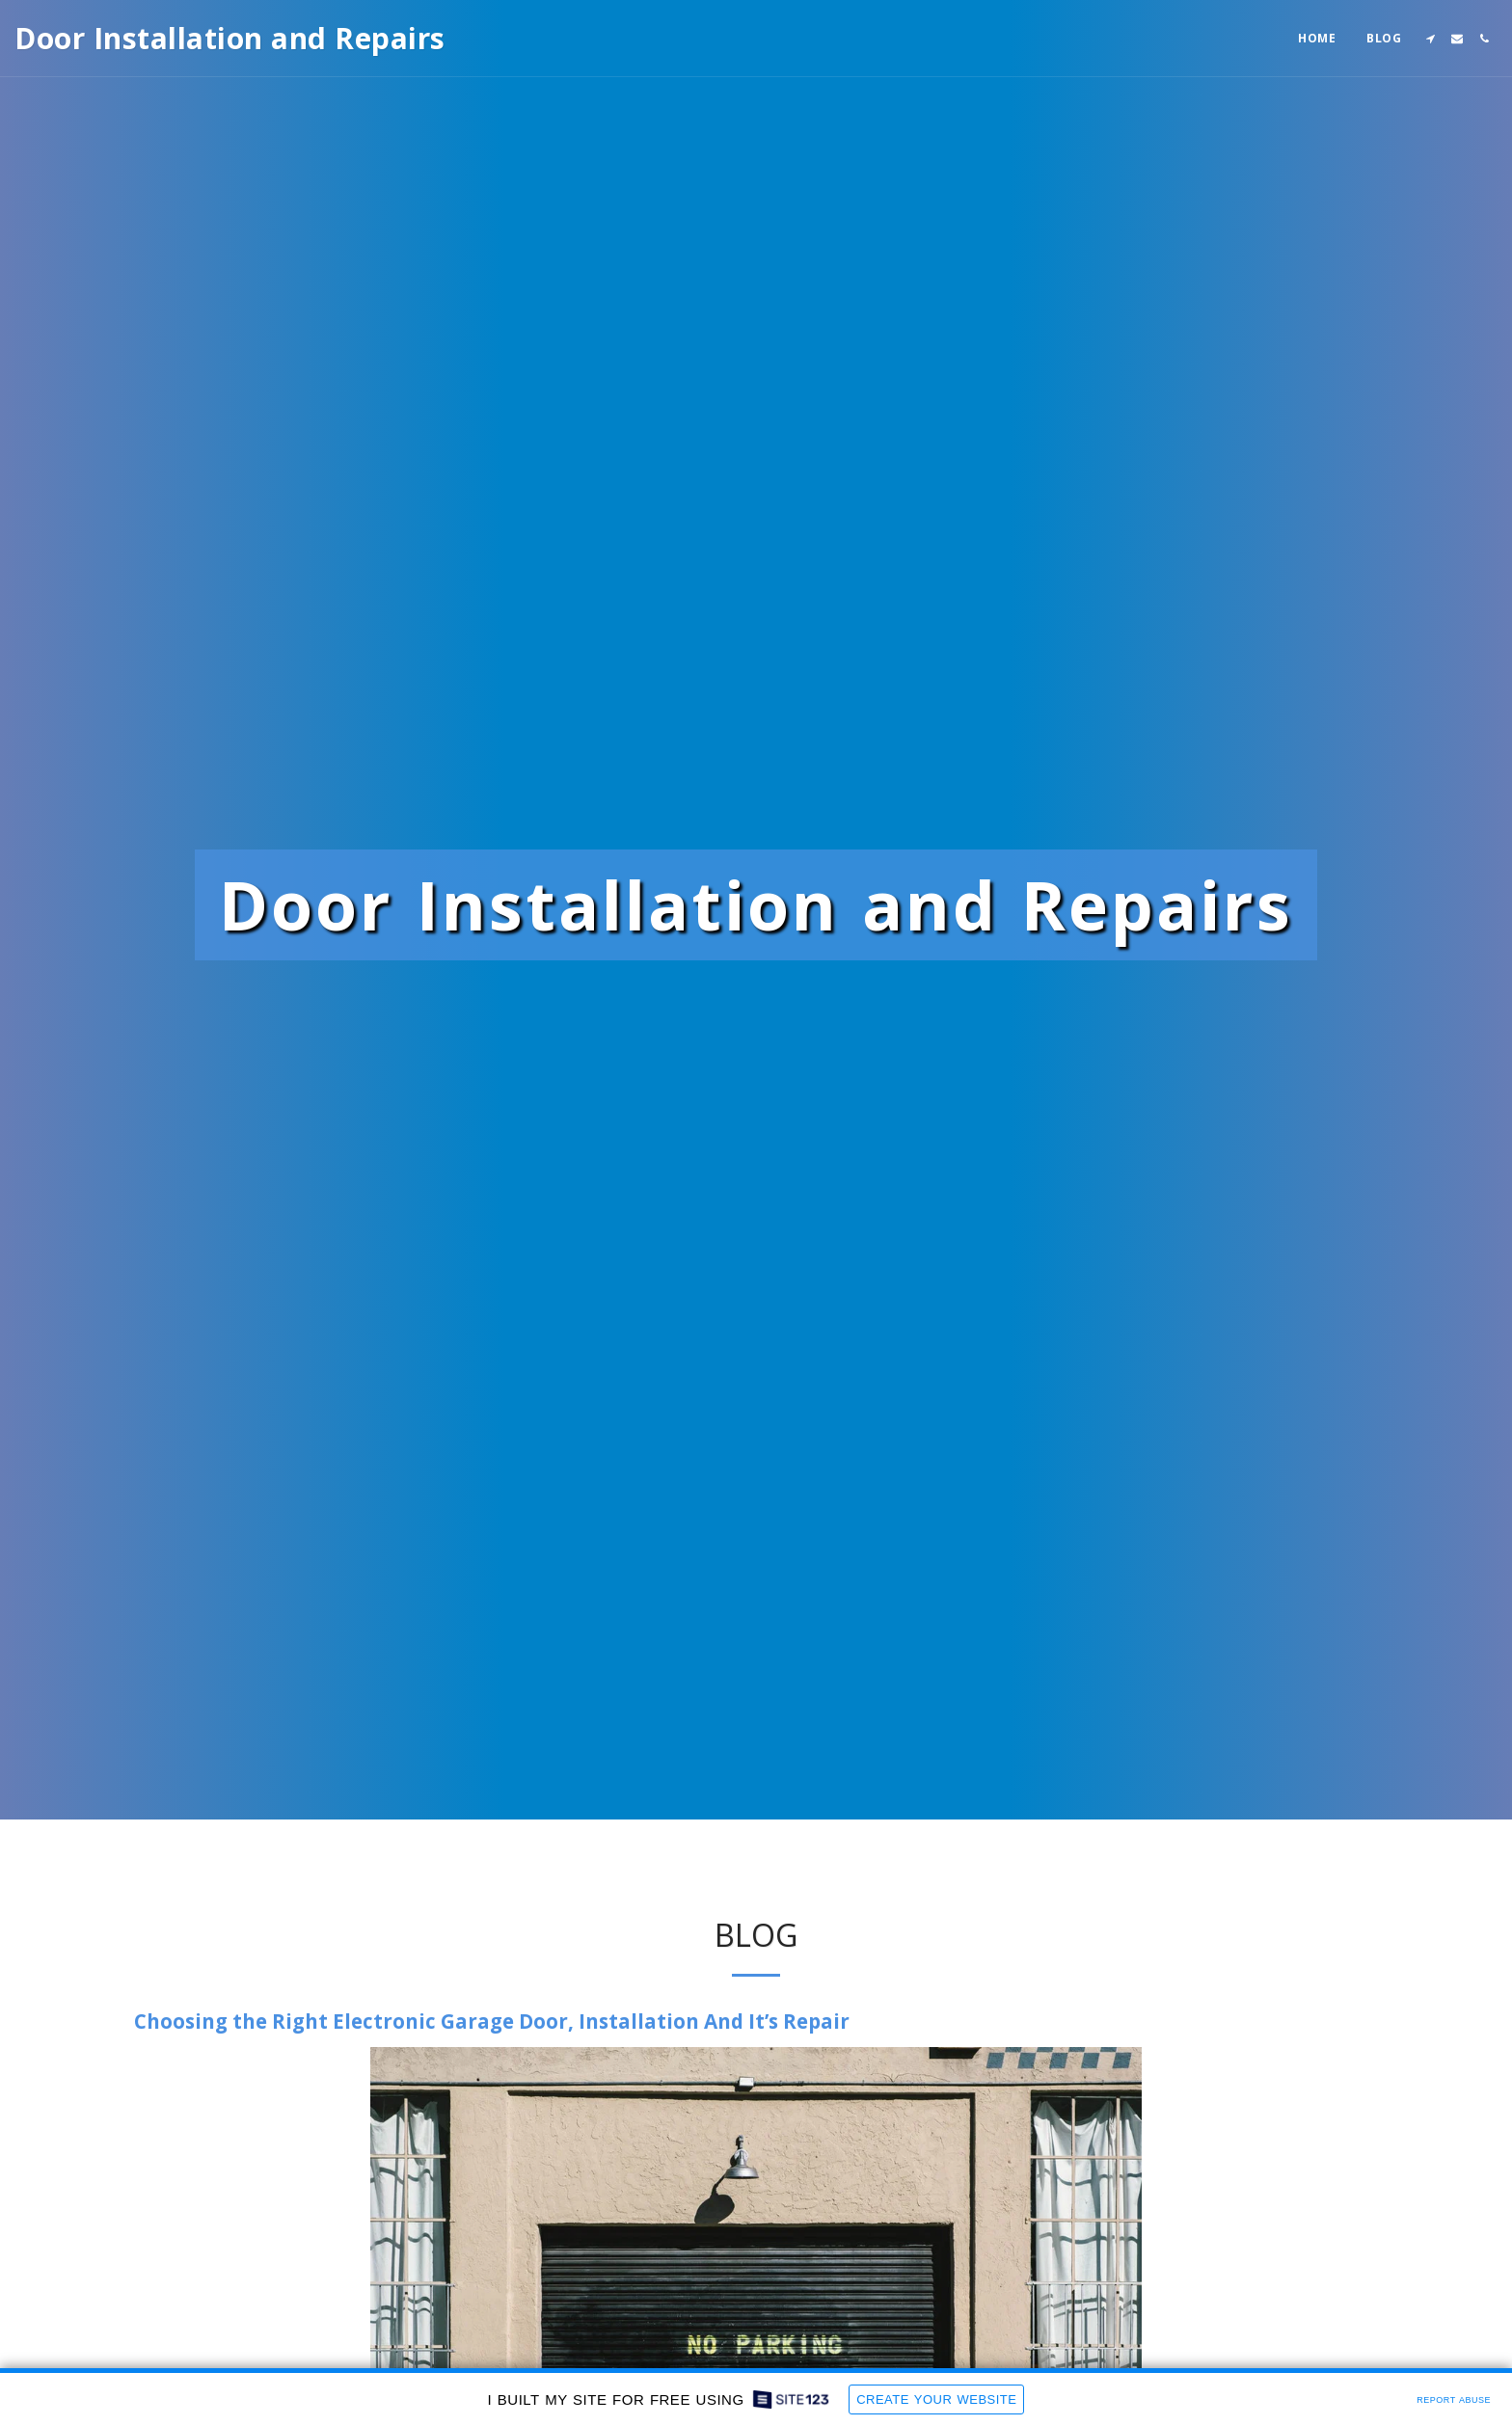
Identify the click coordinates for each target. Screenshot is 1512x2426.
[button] (1430, 38)
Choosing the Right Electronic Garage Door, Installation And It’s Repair (492, 2110)
